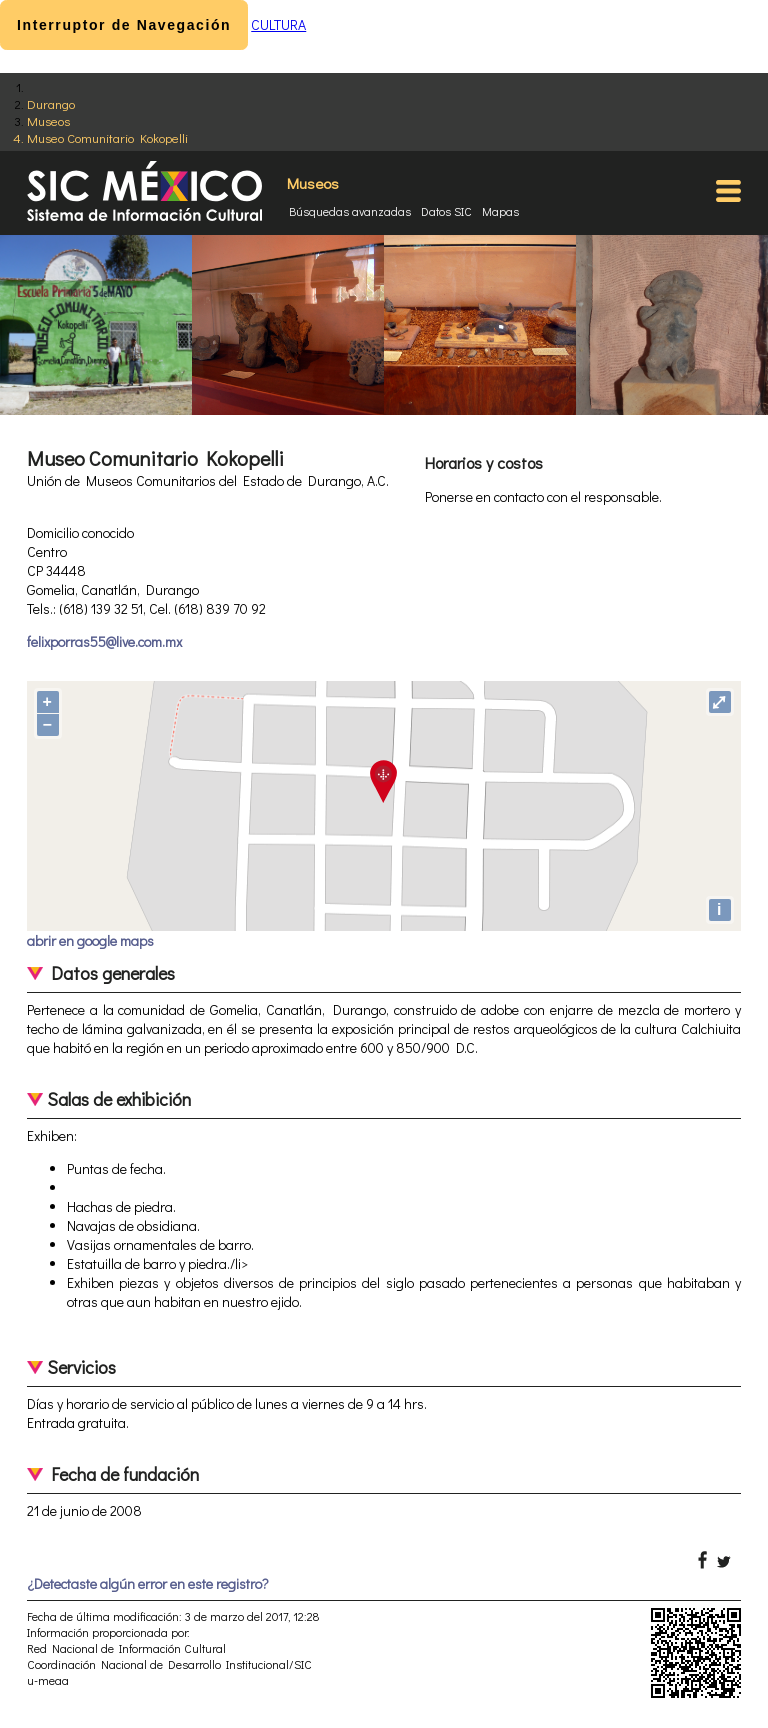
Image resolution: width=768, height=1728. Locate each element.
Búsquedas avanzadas (350, 211)
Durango (51, 103)
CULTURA (278, 24)
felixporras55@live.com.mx (104, 641)
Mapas (500, 211)
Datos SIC (446, 211)
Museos (48, 120)
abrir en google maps (90, 940)
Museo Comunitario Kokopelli (107, 137)
